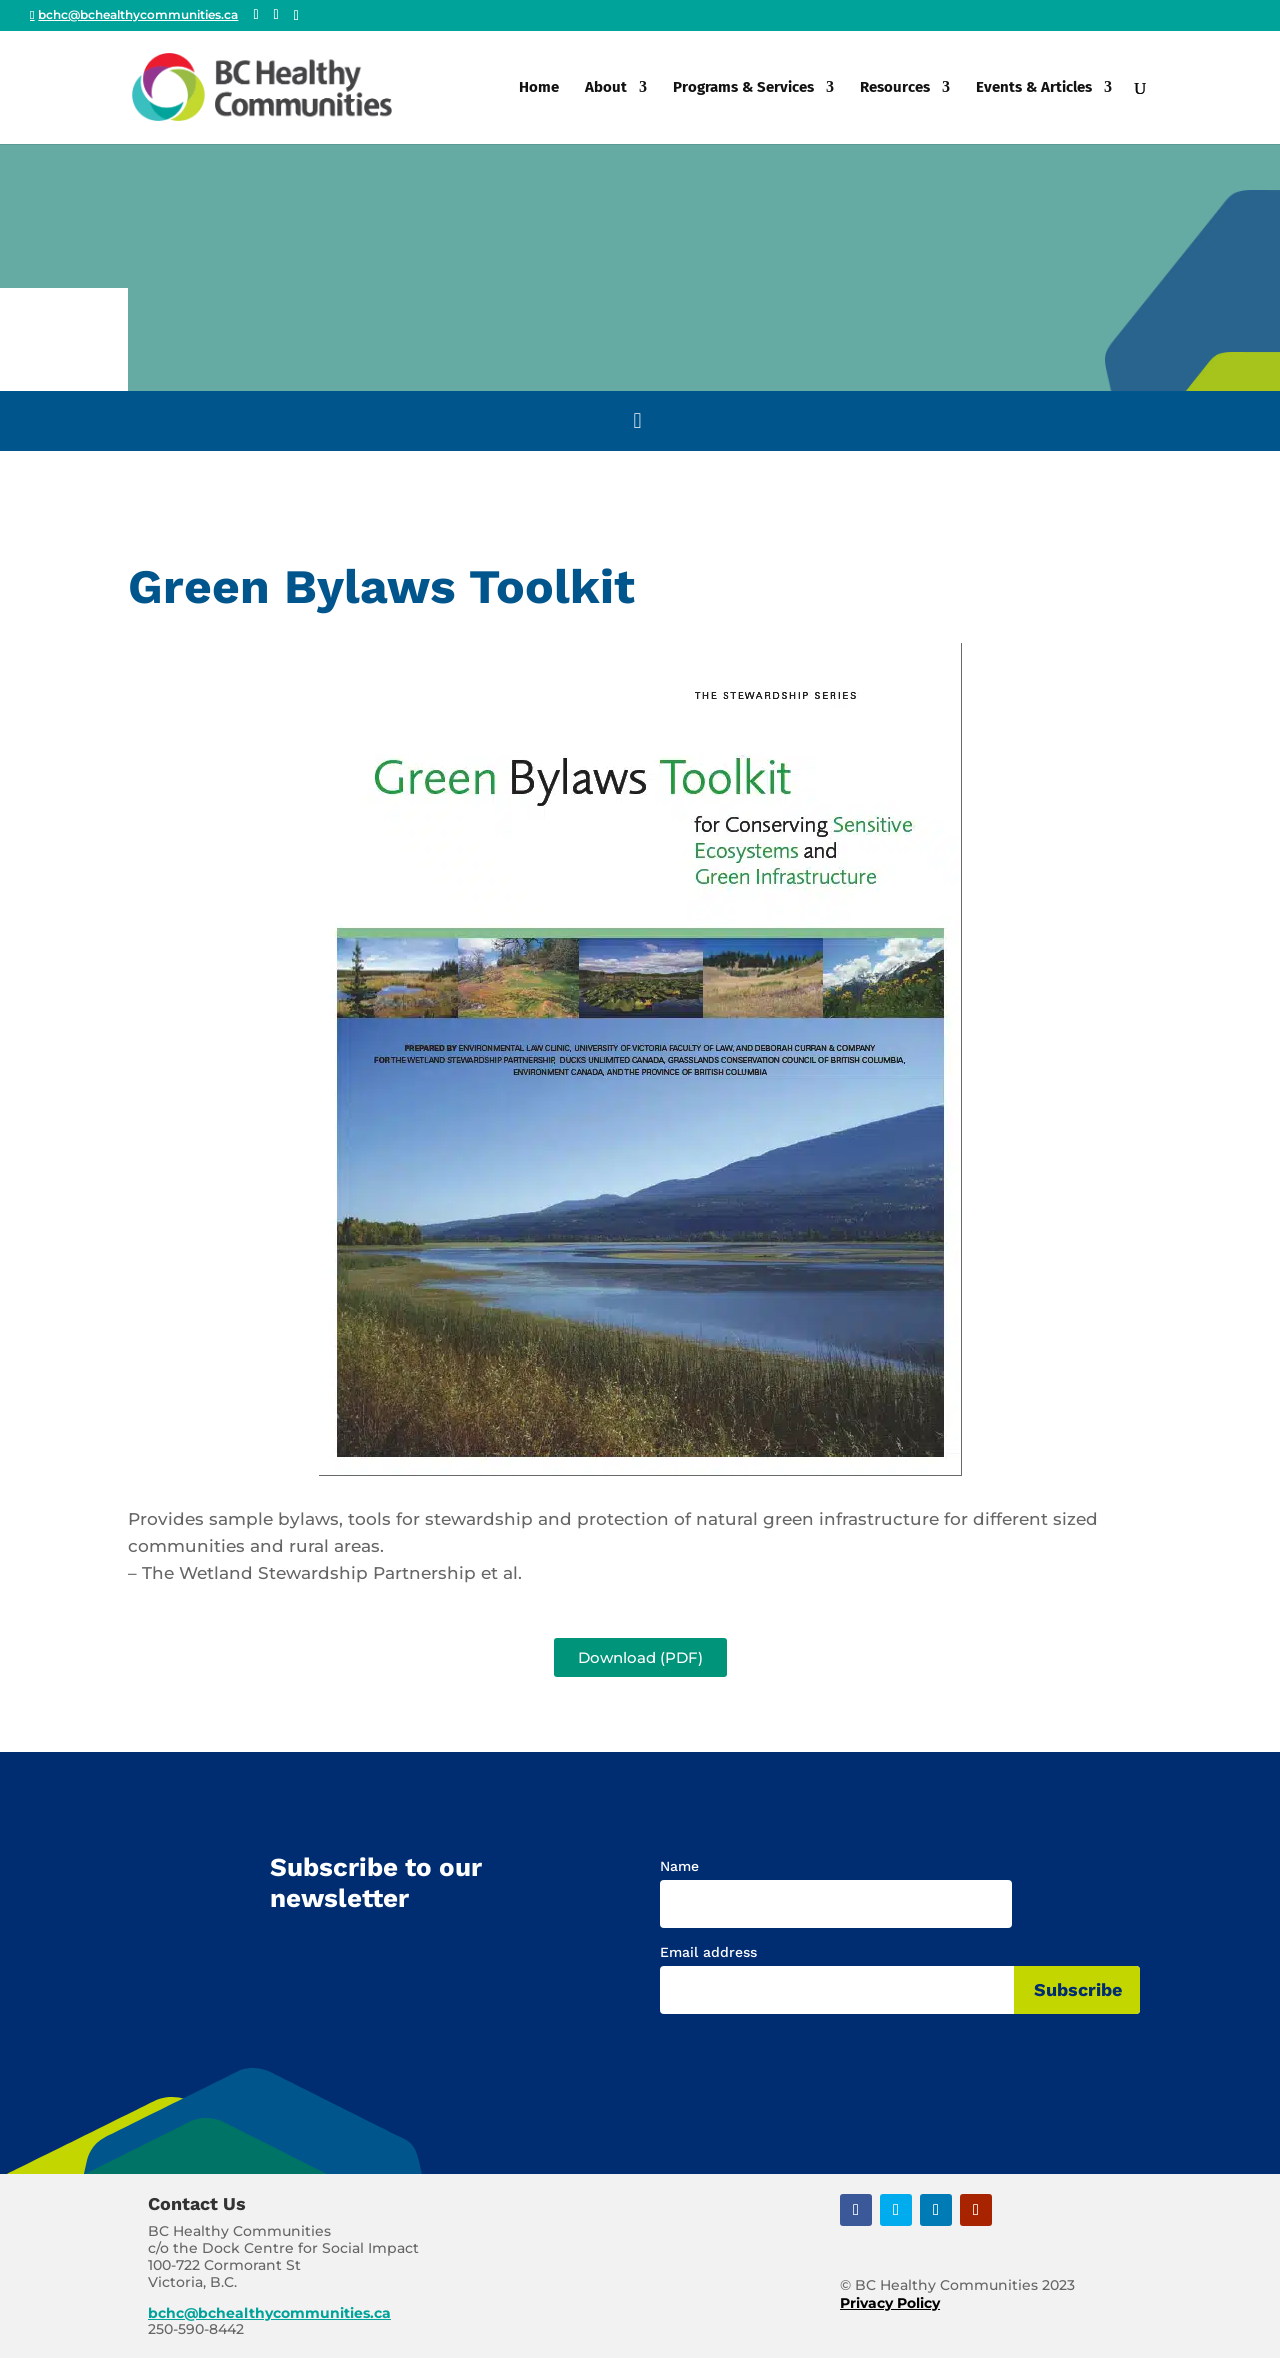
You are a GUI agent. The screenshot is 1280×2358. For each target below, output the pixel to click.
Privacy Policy (890, 2303)
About (606, 88)
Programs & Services (743, 88)
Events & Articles (1034, 88)
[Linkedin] (296, 16)
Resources (895, 88)
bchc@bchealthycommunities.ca (269, 2313)
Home (539, 88)
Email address (708, 1952)
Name (679, 1866)
